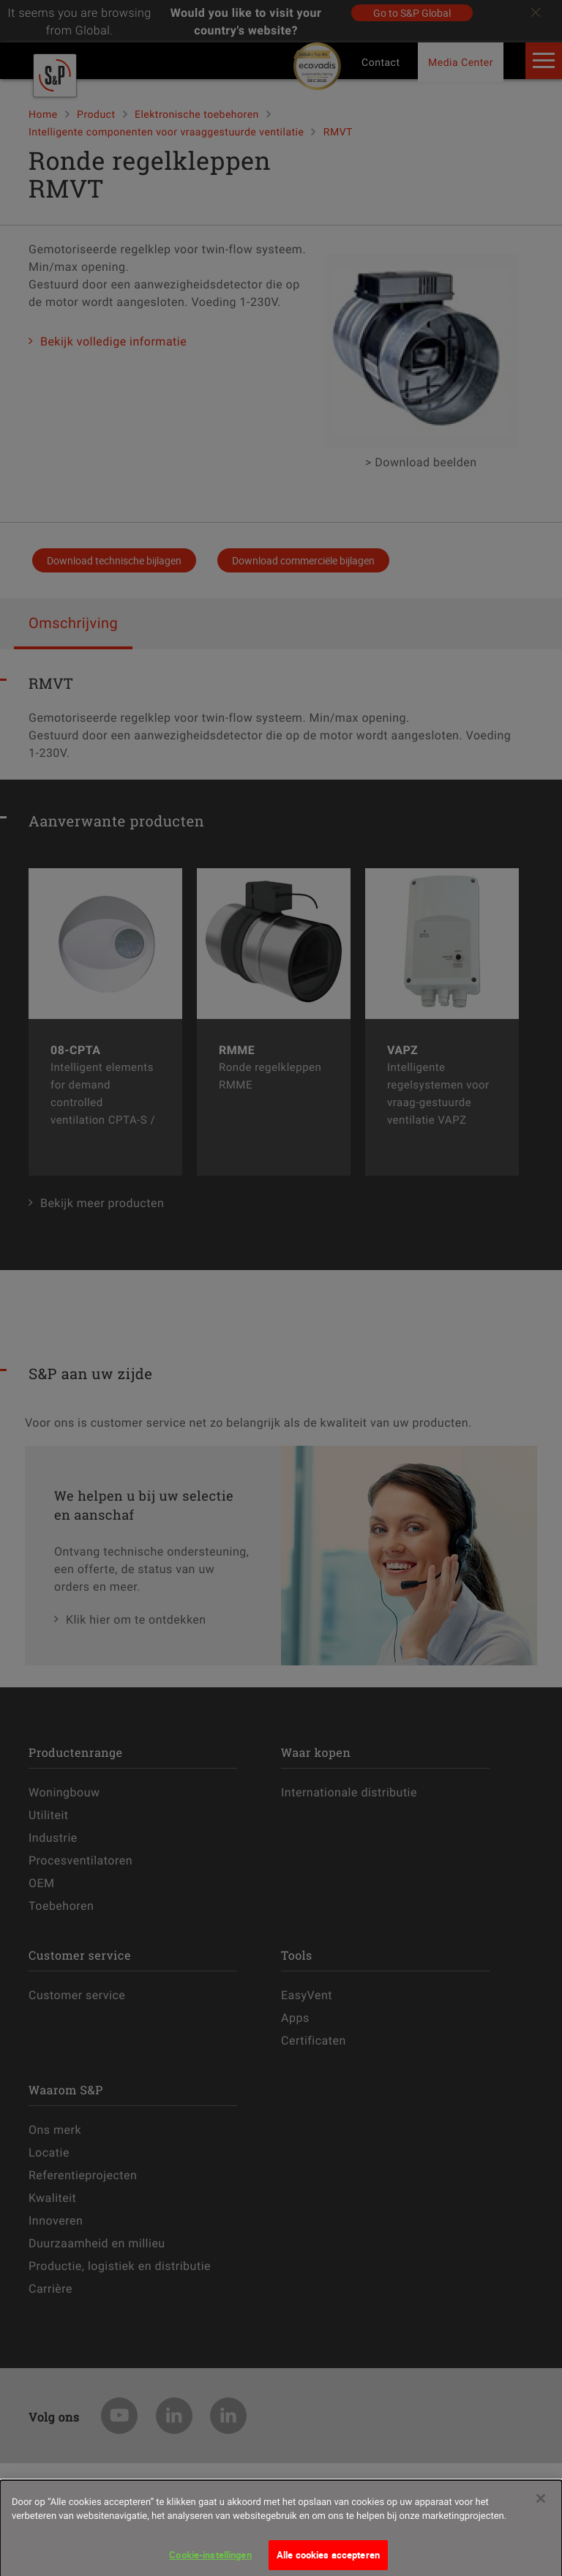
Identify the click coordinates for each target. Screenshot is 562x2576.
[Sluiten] (541, 2506)
